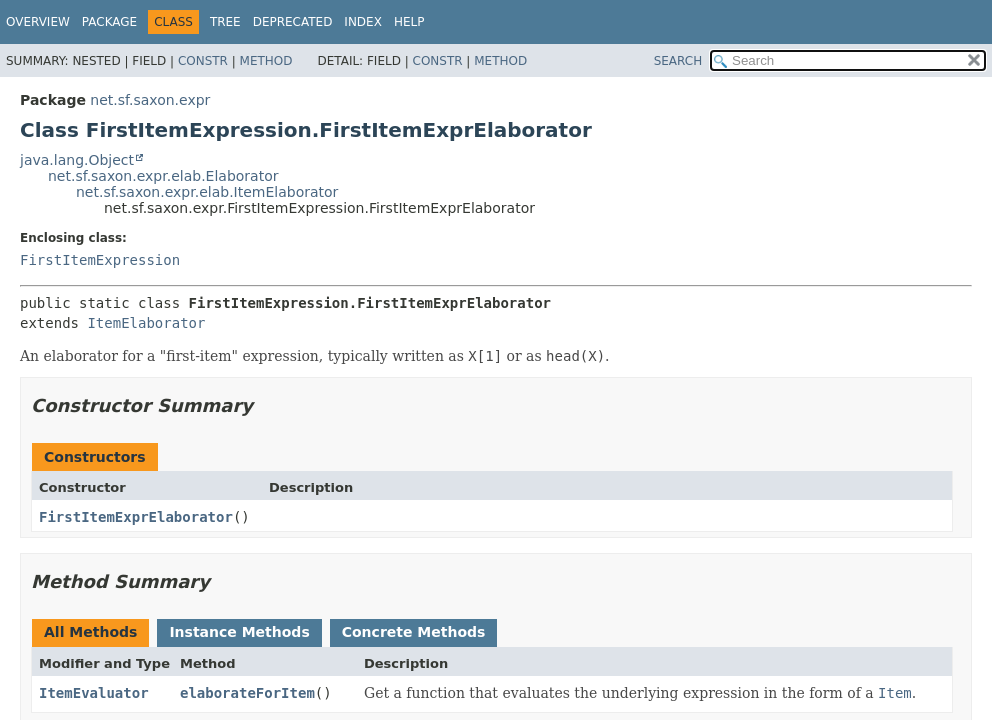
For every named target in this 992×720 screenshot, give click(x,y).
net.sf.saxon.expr (150, 100)
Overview (38, 22)
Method (266, 61)
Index (363, 22)
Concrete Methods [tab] (414, 632)
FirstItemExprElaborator (136, 517)
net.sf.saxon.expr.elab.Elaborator (163, 176)
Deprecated (293, 22)
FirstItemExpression (100, 260)
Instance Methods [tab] (239, 632)
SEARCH (678, 61)
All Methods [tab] (90, 632)
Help (409, 22)
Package (109, 22)
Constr (203, 61)
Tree (225, 22)
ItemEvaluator (94, 693)
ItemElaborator (146, 323)
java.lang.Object (77, 160)
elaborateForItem (247, 693)
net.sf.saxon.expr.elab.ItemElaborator (207, 192)
